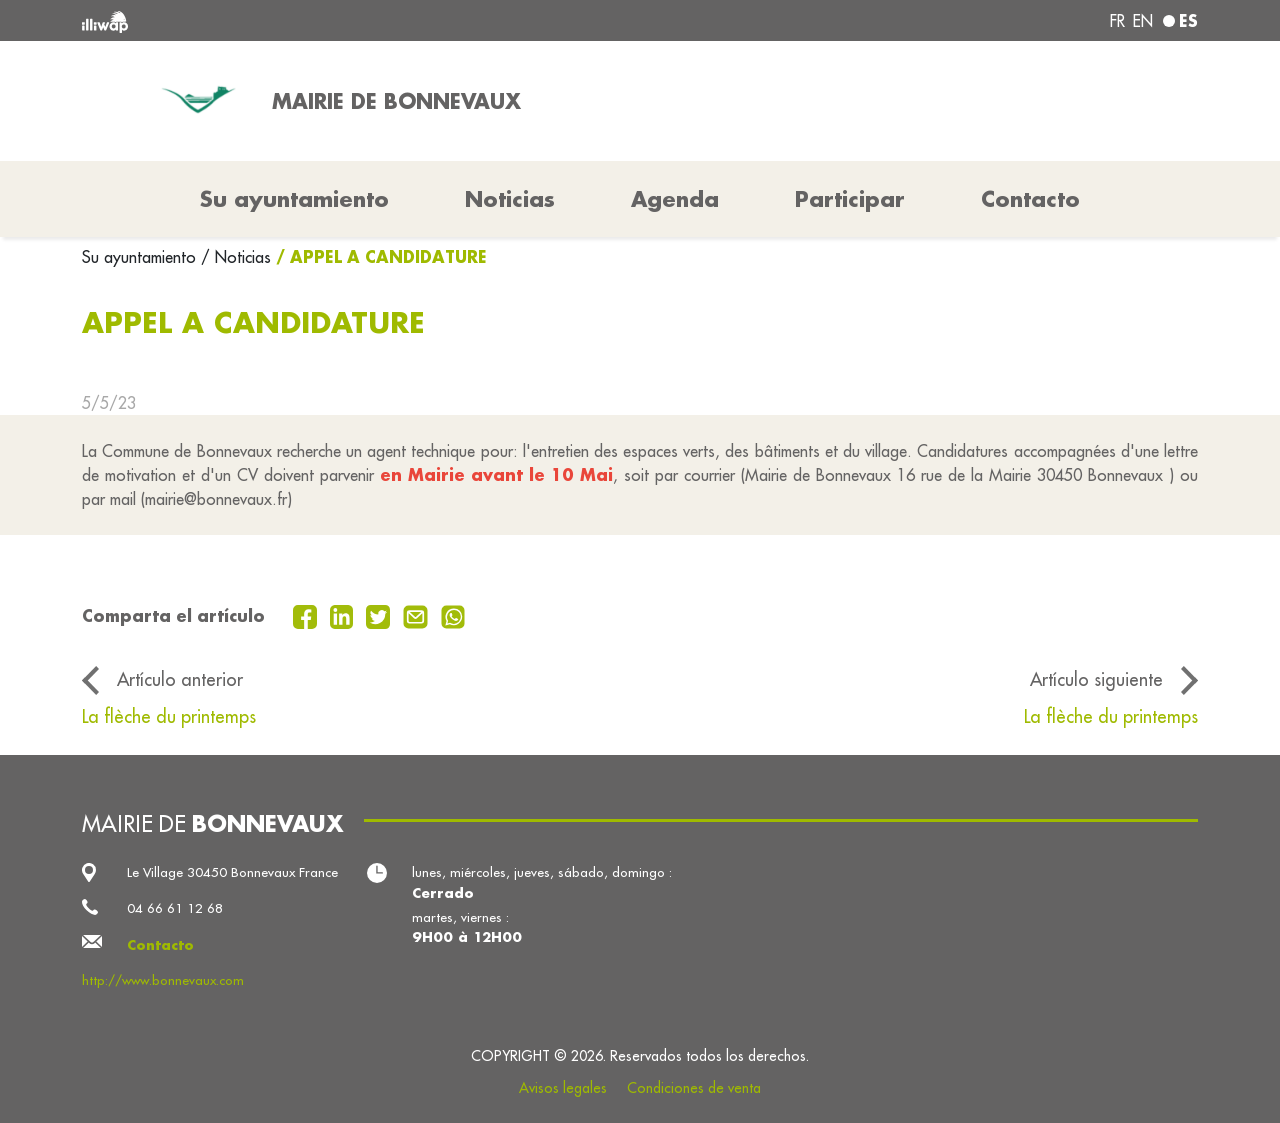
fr (1117, 21)
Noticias (510, 199)
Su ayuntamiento (141, 257)
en (1143, 21)
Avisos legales (563, 1088)
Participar (850, 199)
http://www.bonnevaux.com (163, 980)
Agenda (675, 199)
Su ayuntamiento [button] (294, 199)
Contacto (1030, 199)
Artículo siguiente (1096, 679)
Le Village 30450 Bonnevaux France (232, 872)
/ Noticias (236, 257)
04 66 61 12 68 (175, 908)
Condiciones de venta (694, 1088)
